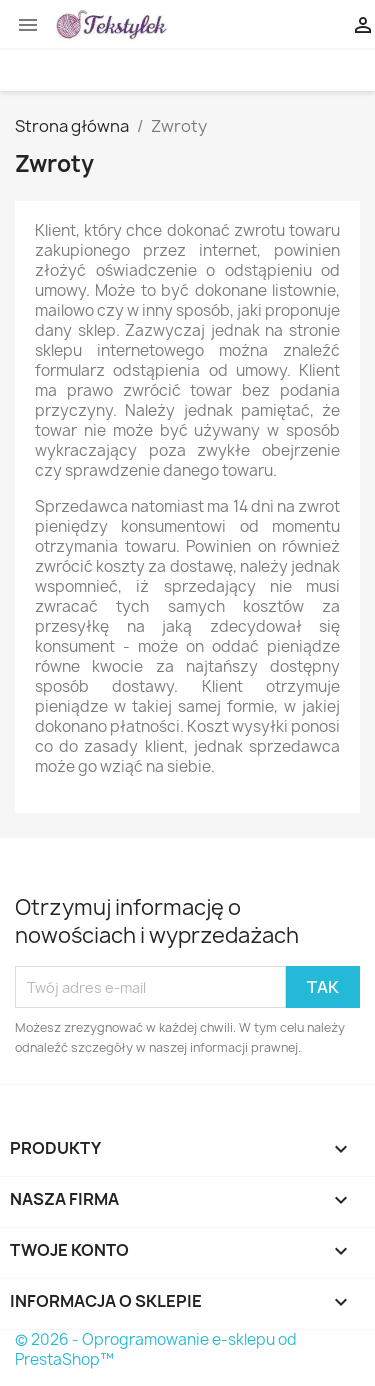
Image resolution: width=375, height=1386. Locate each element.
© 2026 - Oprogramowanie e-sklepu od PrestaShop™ (156, 1349)
